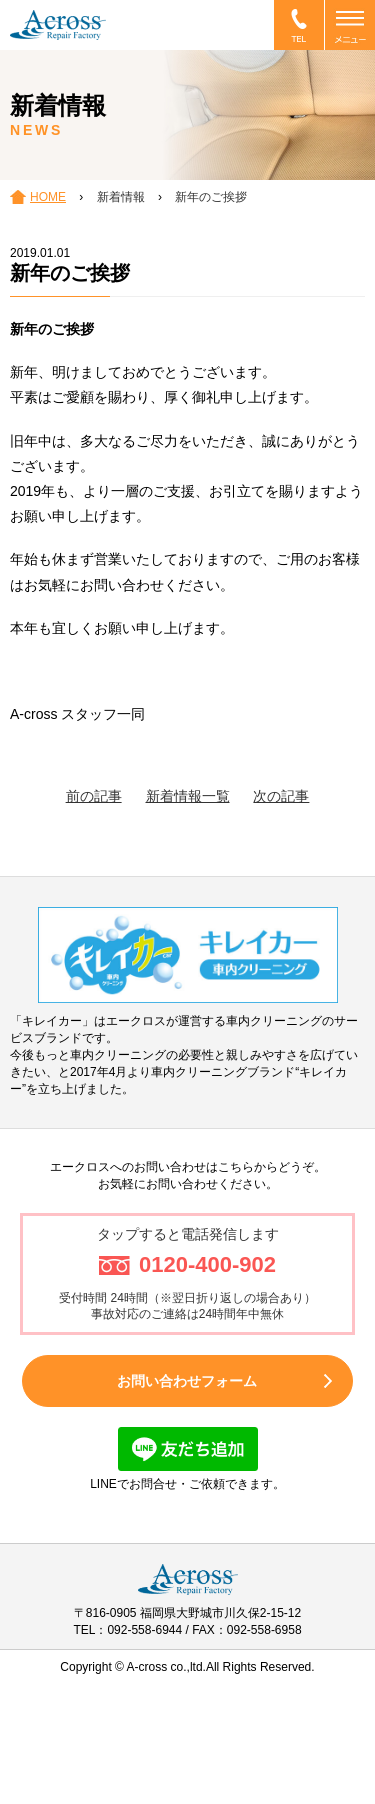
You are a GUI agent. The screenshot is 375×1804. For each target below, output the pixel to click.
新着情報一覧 (188, 796)
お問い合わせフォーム (187, 1381)
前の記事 (94, 796)
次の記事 (281, 796)
